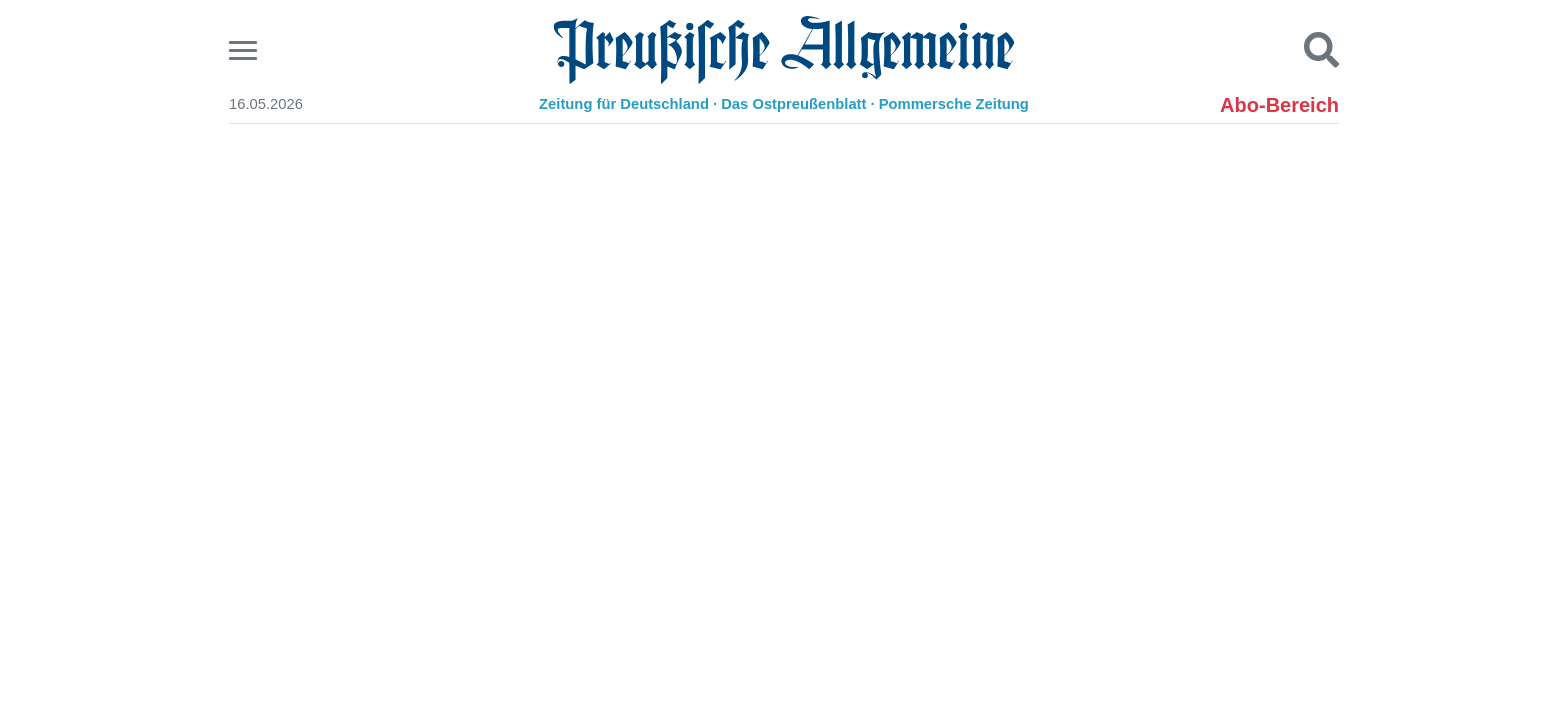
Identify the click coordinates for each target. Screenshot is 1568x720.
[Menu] (245, 50)
